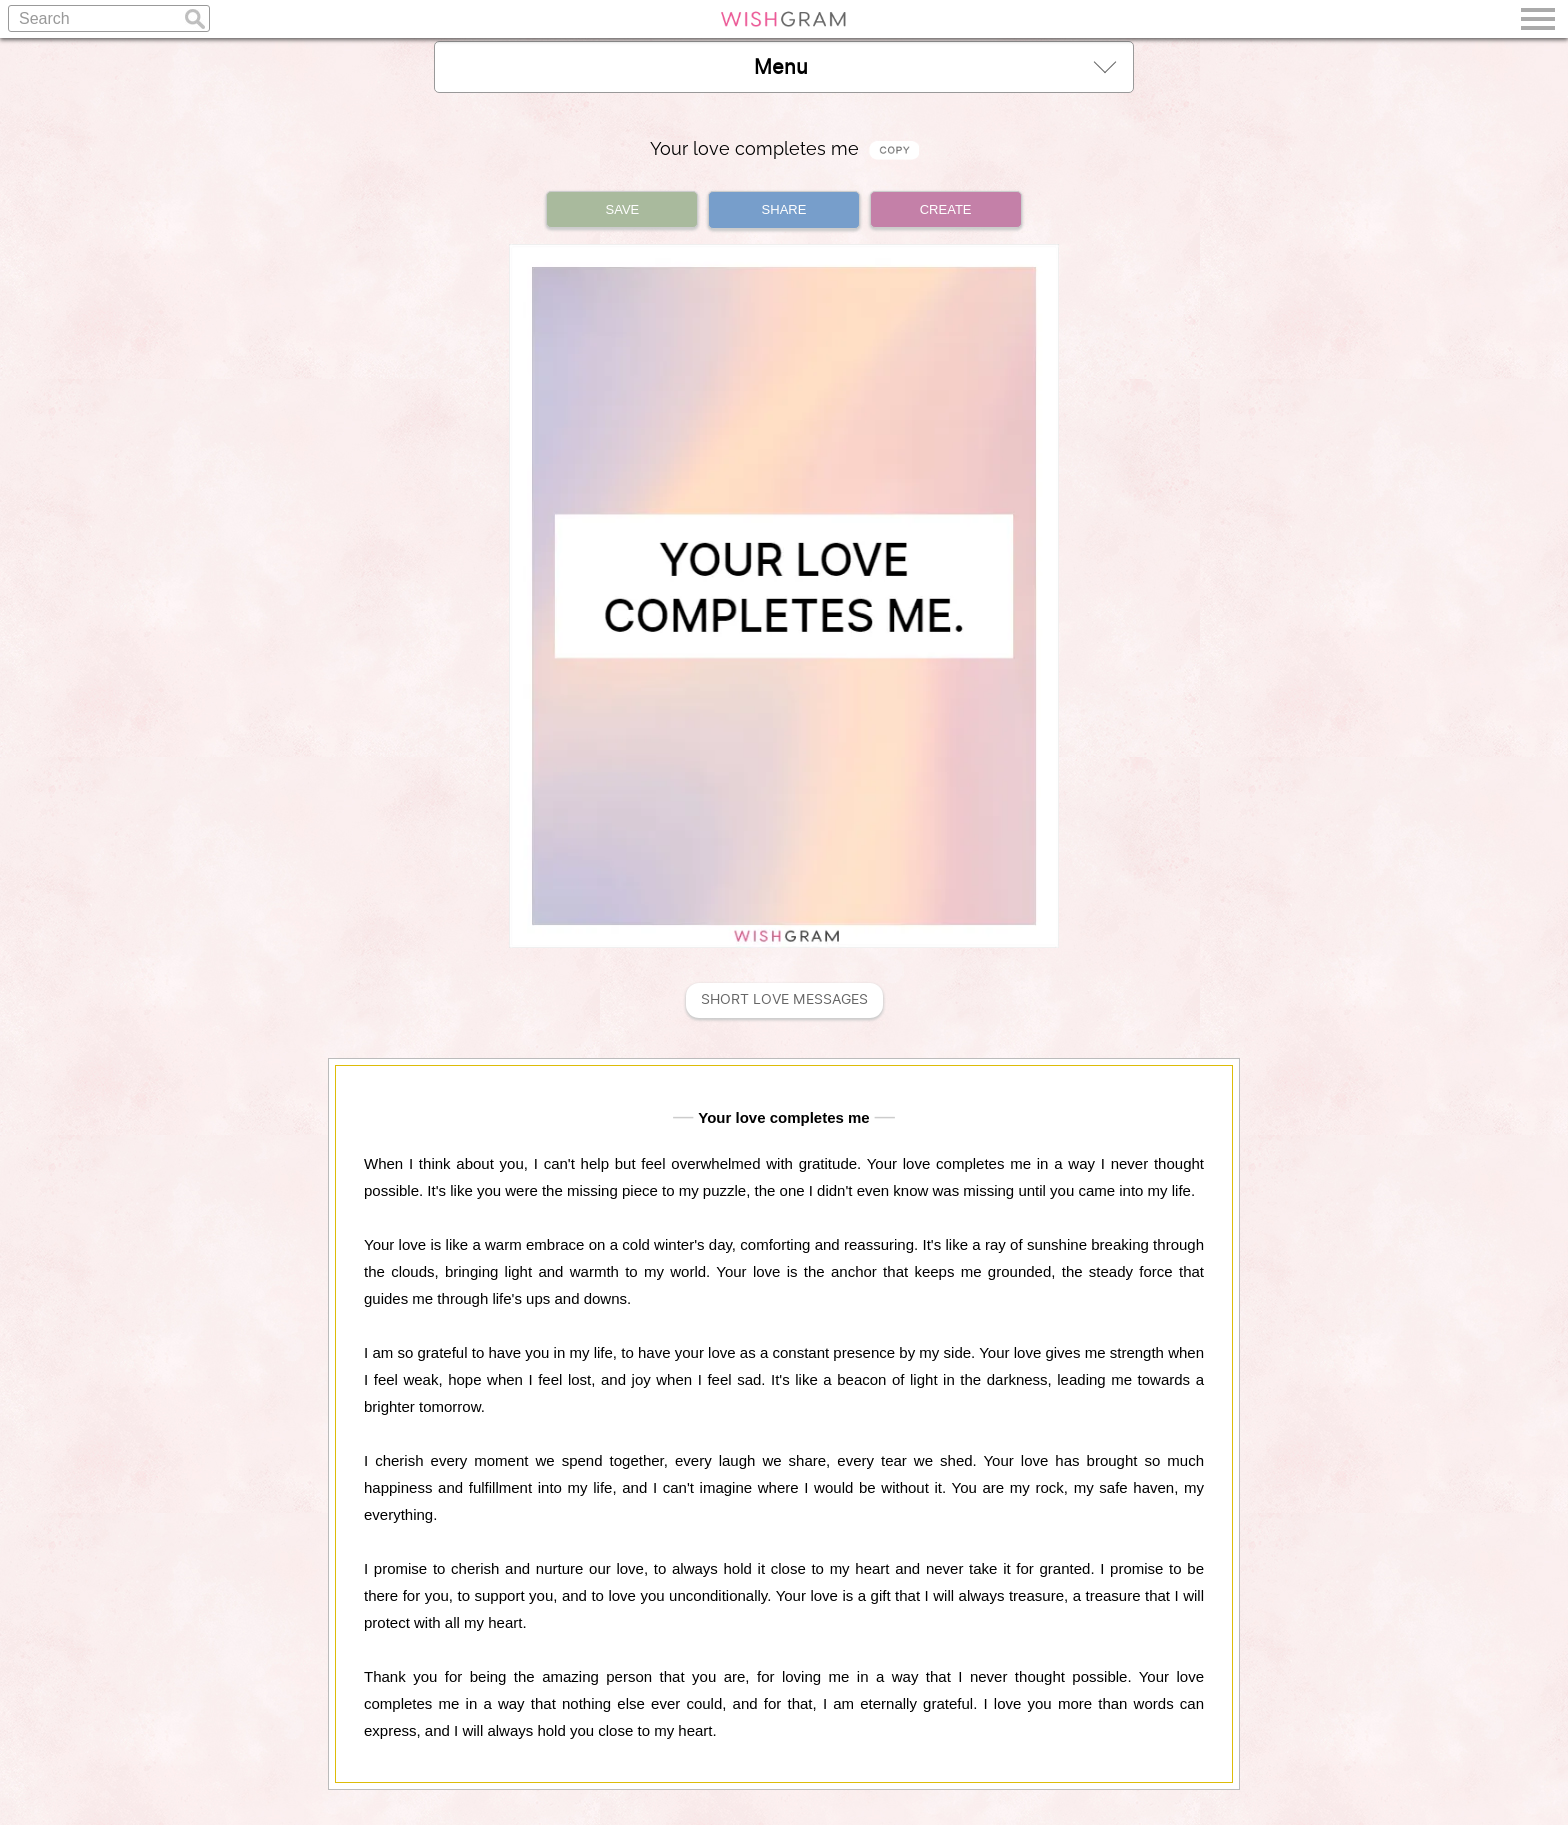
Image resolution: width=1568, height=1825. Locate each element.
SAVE (623, 209)
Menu (935, 66)
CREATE (946, 209)
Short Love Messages (784, 999)
